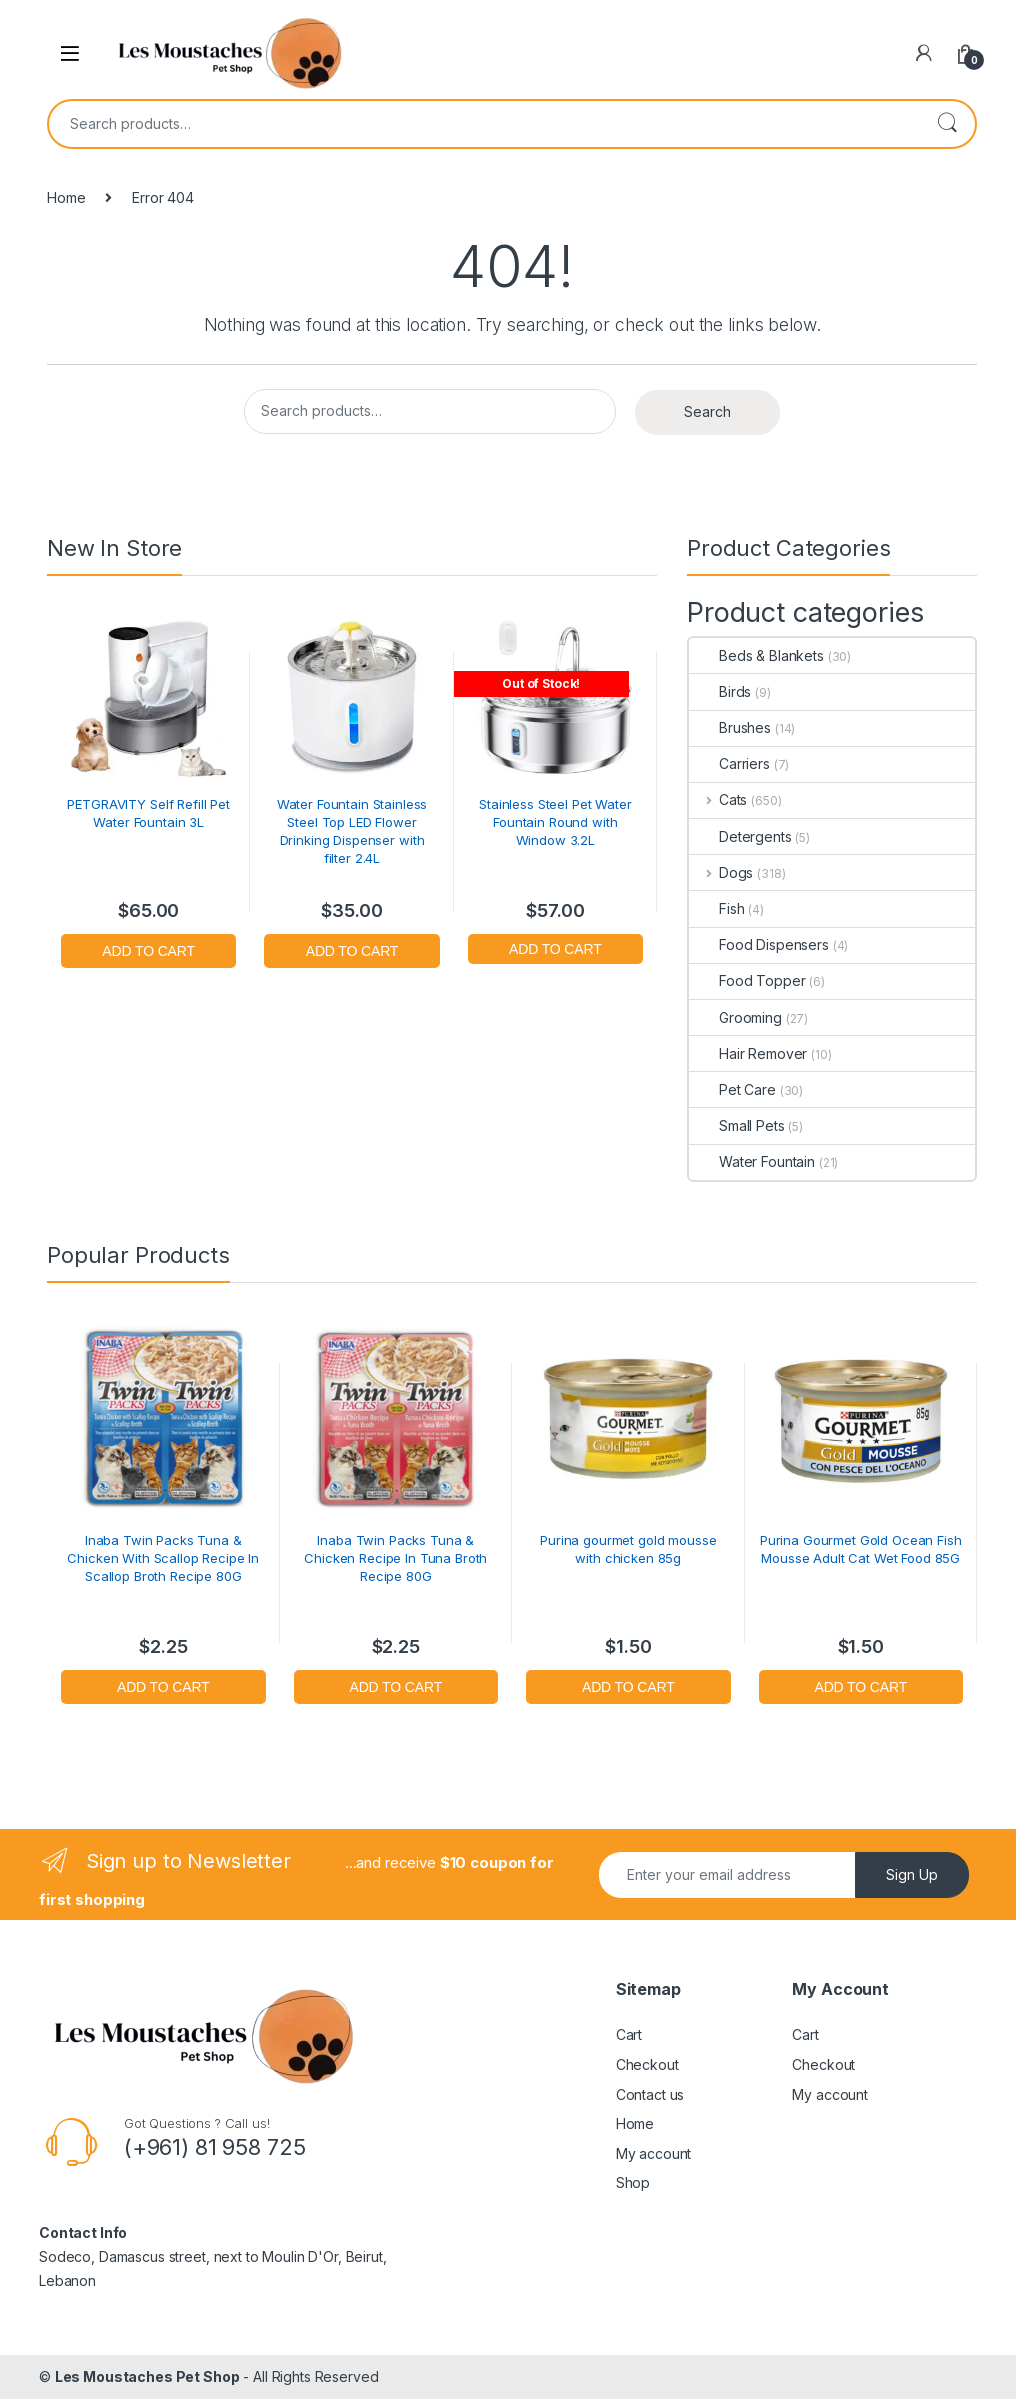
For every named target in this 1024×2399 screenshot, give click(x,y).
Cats (718, 799)
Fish (716, 908)
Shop (633, 2182)
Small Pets (737, 1125)
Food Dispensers (759, 944)
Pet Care (732, 1089)
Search (947, 124)
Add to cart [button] (148, 948)
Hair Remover (748, 1053)
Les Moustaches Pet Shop (147, 2376)
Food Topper (747, 980)
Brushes (730, 727)
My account (654, 2153)
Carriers (729, 763)
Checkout (647, 2064)
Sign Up (912, 1874)
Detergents (740, 836)
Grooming (735, 1017)
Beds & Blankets (756, 655)
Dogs (721, 872)
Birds (720, 691)
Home (66, 197)
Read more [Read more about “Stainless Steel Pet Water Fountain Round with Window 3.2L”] (555, 946)
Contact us (650, 2094)
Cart (629, 2034)
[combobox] (484, 124)
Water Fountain (752, 1161)
